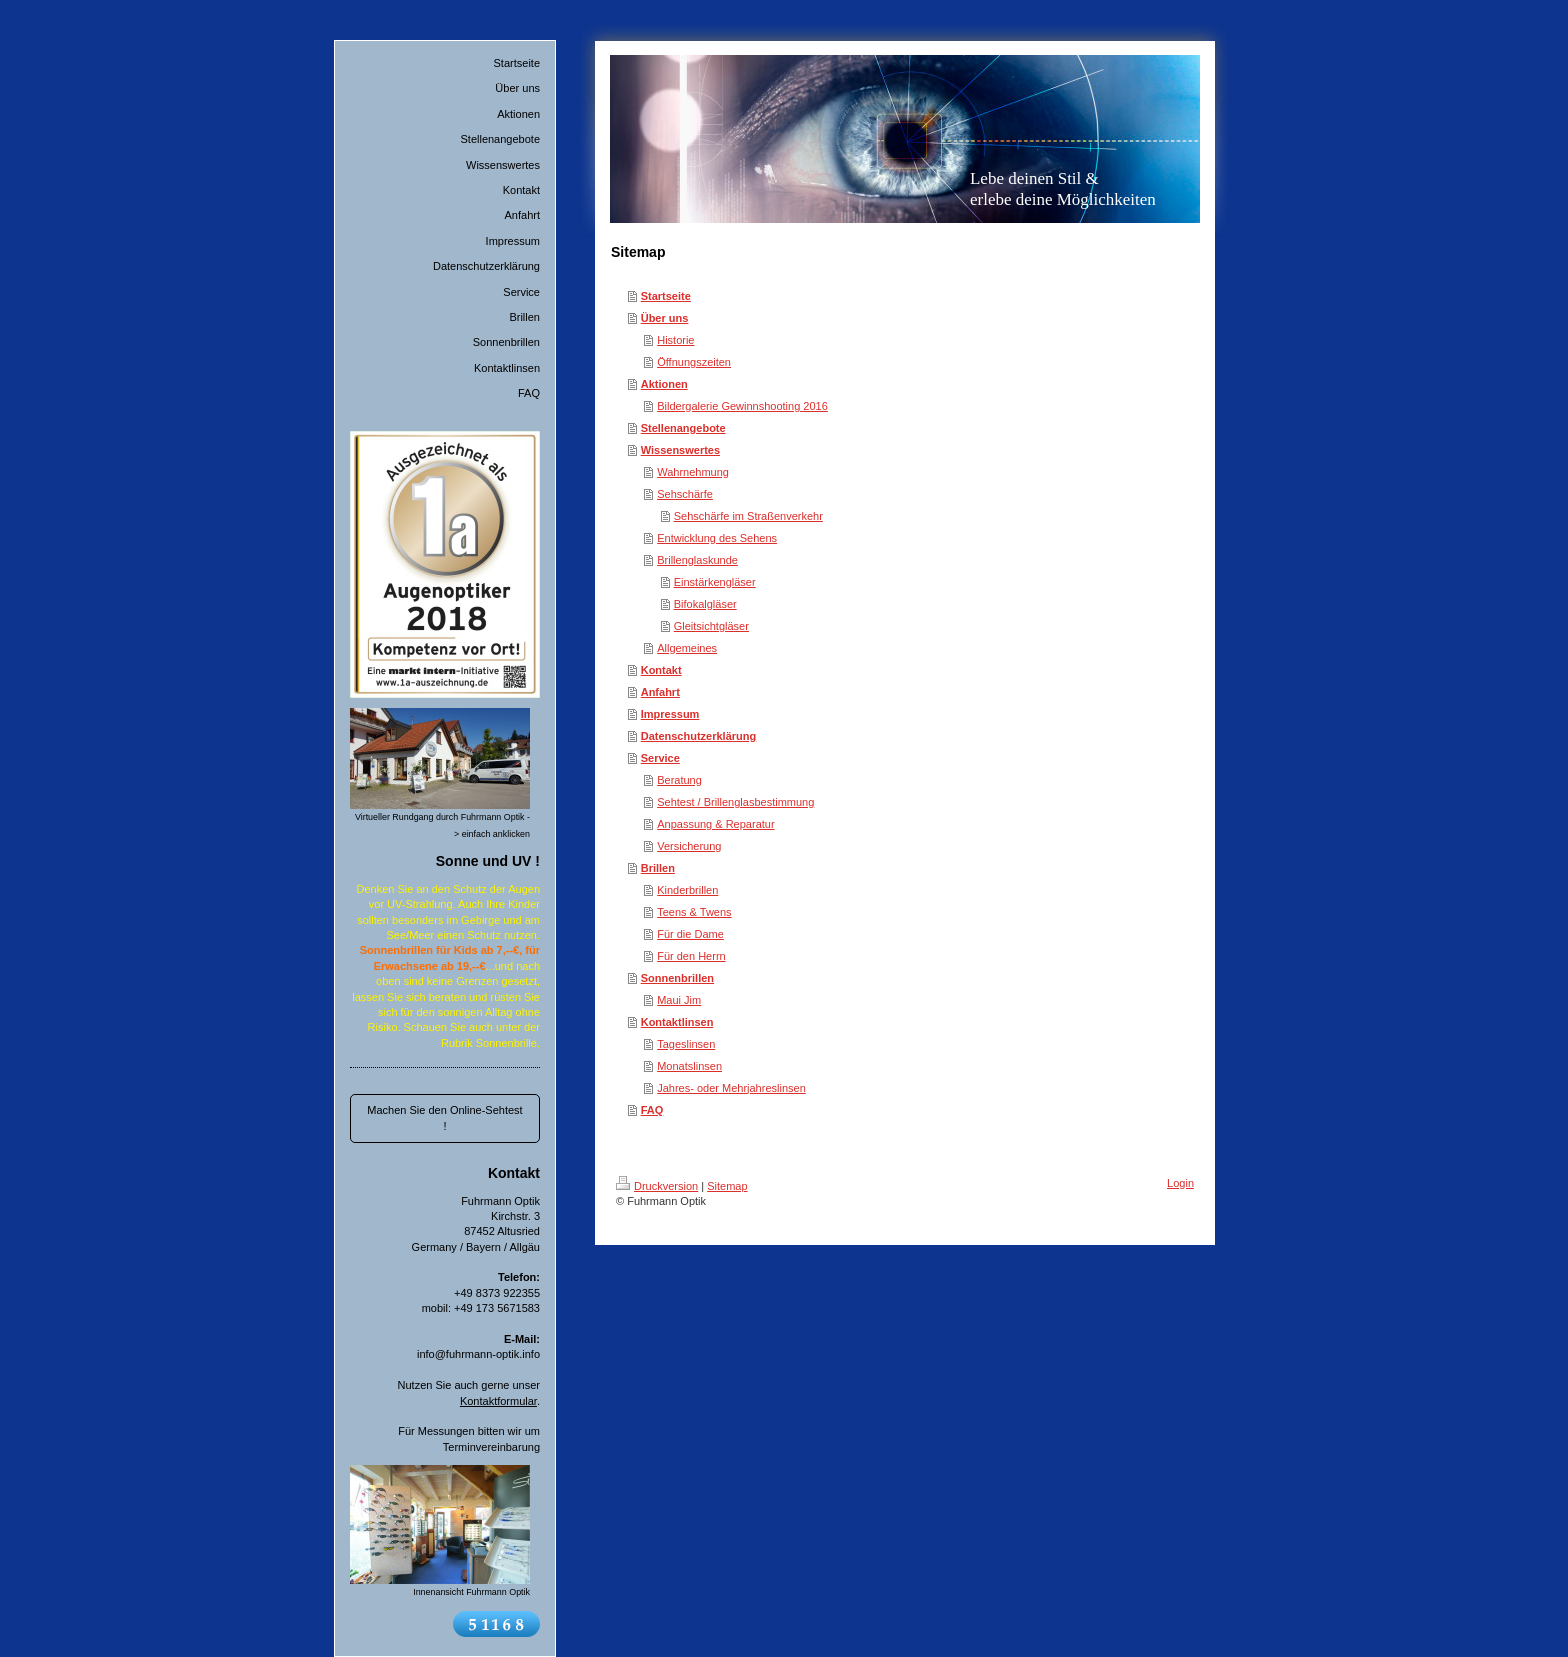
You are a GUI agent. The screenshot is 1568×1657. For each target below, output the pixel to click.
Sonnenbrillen (677, 978)
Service (660, 758)
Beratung (679, 780)
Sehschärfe (685, 494)
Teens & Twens (694, 912)
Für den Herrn (691, 956)
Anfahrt (660, 692)
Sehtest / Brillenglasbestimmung (735, 802)
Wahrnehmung (693, 472)
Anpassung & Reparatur (715, 824)
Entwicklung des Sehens (717, 538)
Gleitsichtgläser (711, 626)
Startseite (666, 296)
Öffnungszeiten (694, 362)
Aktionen (664, 384)
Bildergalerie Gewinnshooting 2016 (742, 406)
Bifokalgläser (705, 604)
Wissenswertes (680, 450)
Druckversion (657, 1186)
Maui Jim (679, 1000)
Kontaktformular (498, 1401)
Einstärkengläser (715, 582)
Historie (675, 340)
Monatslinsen (689, 1066)
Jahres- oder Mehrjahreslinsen (731, 1088)
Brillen (658, 868)
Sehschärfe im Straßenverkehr (748, 516)
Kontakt (661, 670)
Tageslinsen (686, 1044)
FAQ (652, 1110)
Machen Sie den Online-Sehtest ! (444, 1117)
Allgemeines (687, 648)
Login (1180, 1183)
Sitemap (727, 1186)
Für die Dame (690, 934)
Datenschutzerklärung (699, 736)
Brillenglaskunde (697, 560)
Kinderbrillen (687, 890)
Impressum (670, 714)
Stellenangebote (683, 428)
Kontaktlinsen (677, 1022)
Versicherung (689, 846)
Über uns (665, 318)
